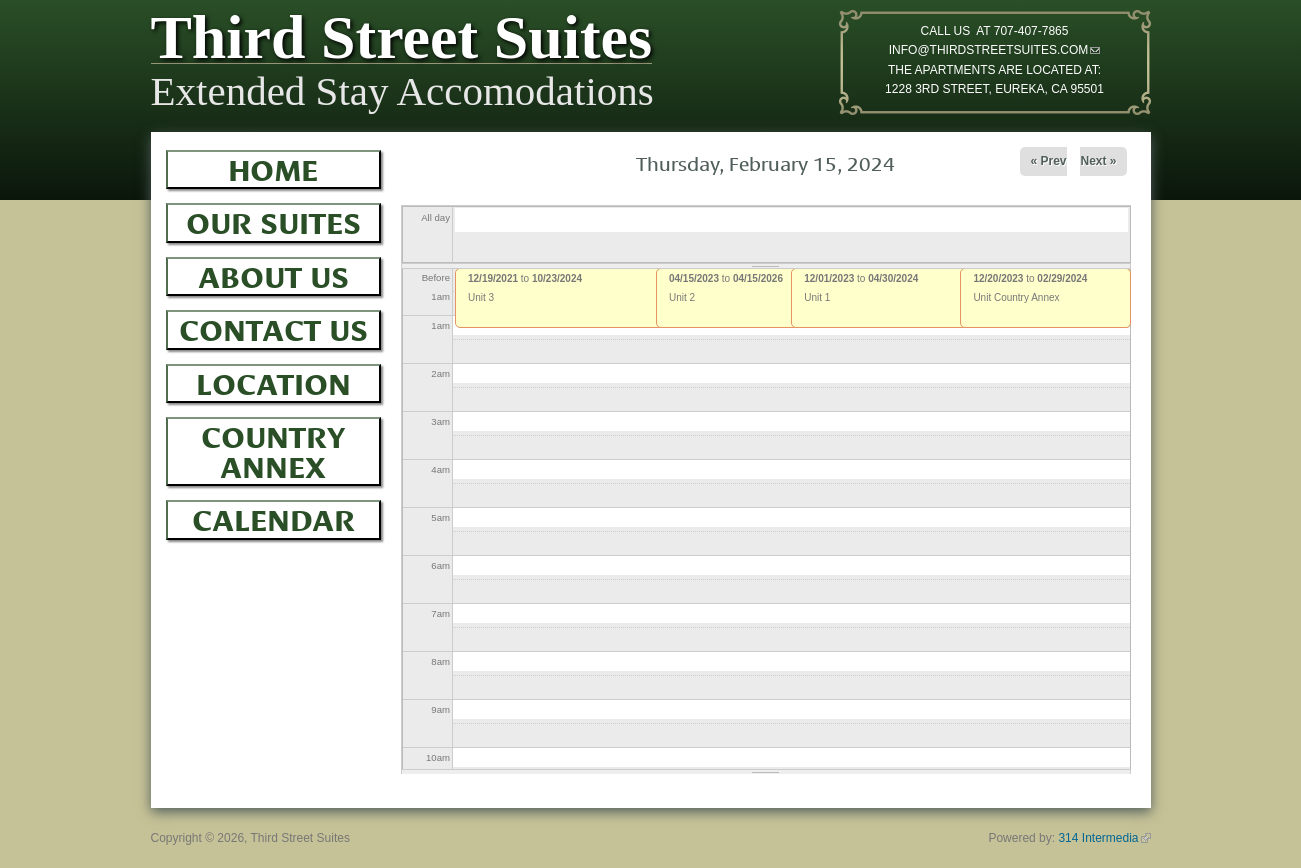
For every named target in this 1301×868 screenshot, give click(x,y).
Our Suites (273, 220)
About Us (273, 274)
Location (273, 381)
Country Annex (273, 448)
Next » (1098, 161)
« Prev (1048, 161)
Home (273, 167)
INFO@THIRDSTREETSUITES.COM (995, 50)
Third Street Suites (402, 42)
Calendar (273, 517)
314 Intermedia (1104, 838)
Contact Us (273, 327)
